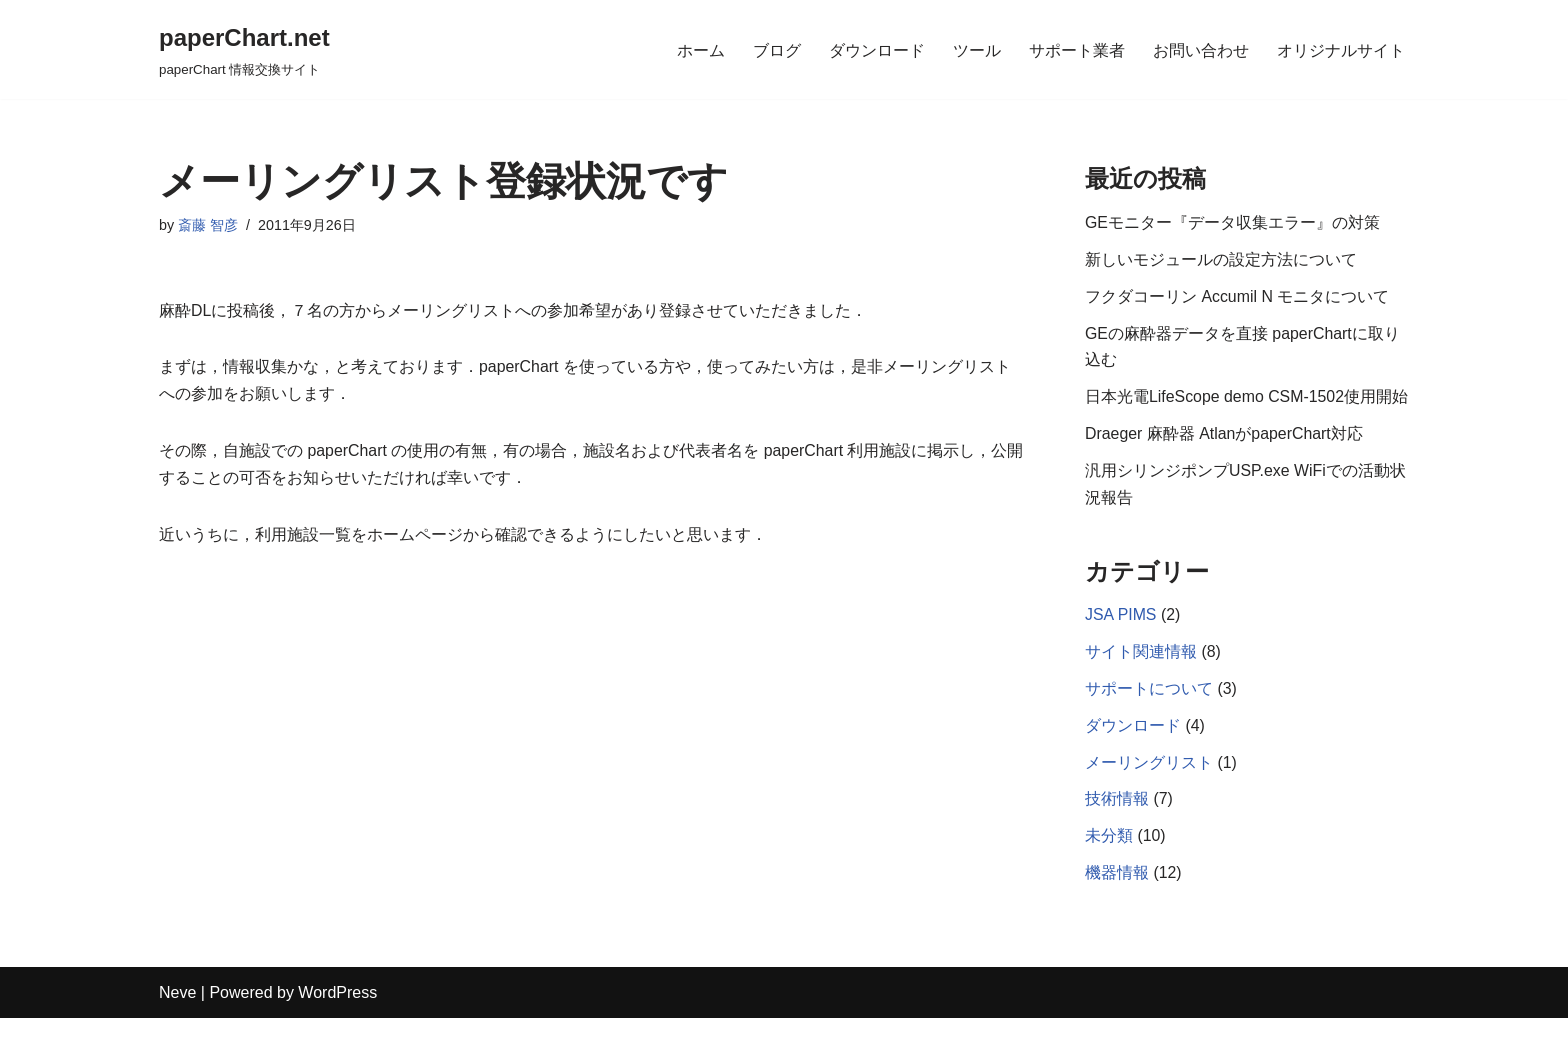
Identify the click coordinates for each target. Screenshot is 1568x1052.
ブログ (777, 49)
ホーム (701, 49)
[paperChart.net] (244, 49)
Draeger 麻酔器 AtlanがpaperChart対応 (1224, 464)
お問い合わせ (1201, 49)
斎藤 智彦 (208, 225)
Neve (177, 1026)
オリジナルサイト (1341, 49)
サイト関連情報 (1141, 683)
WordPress (337, 1026)
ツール (977, 49)
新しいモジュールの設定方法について (1221, 260)
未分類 (1109, 869)
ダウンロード (877, 49)
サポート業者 (1077, 49)
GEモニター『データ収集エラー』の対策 (1232, 223)
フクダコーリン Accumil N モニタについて (1237, 298)
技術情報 (1117, 832)
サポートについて (1149, 720)
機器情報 (1117, 906)
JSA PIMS (1121, 646)
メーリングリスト (1149, 795)
